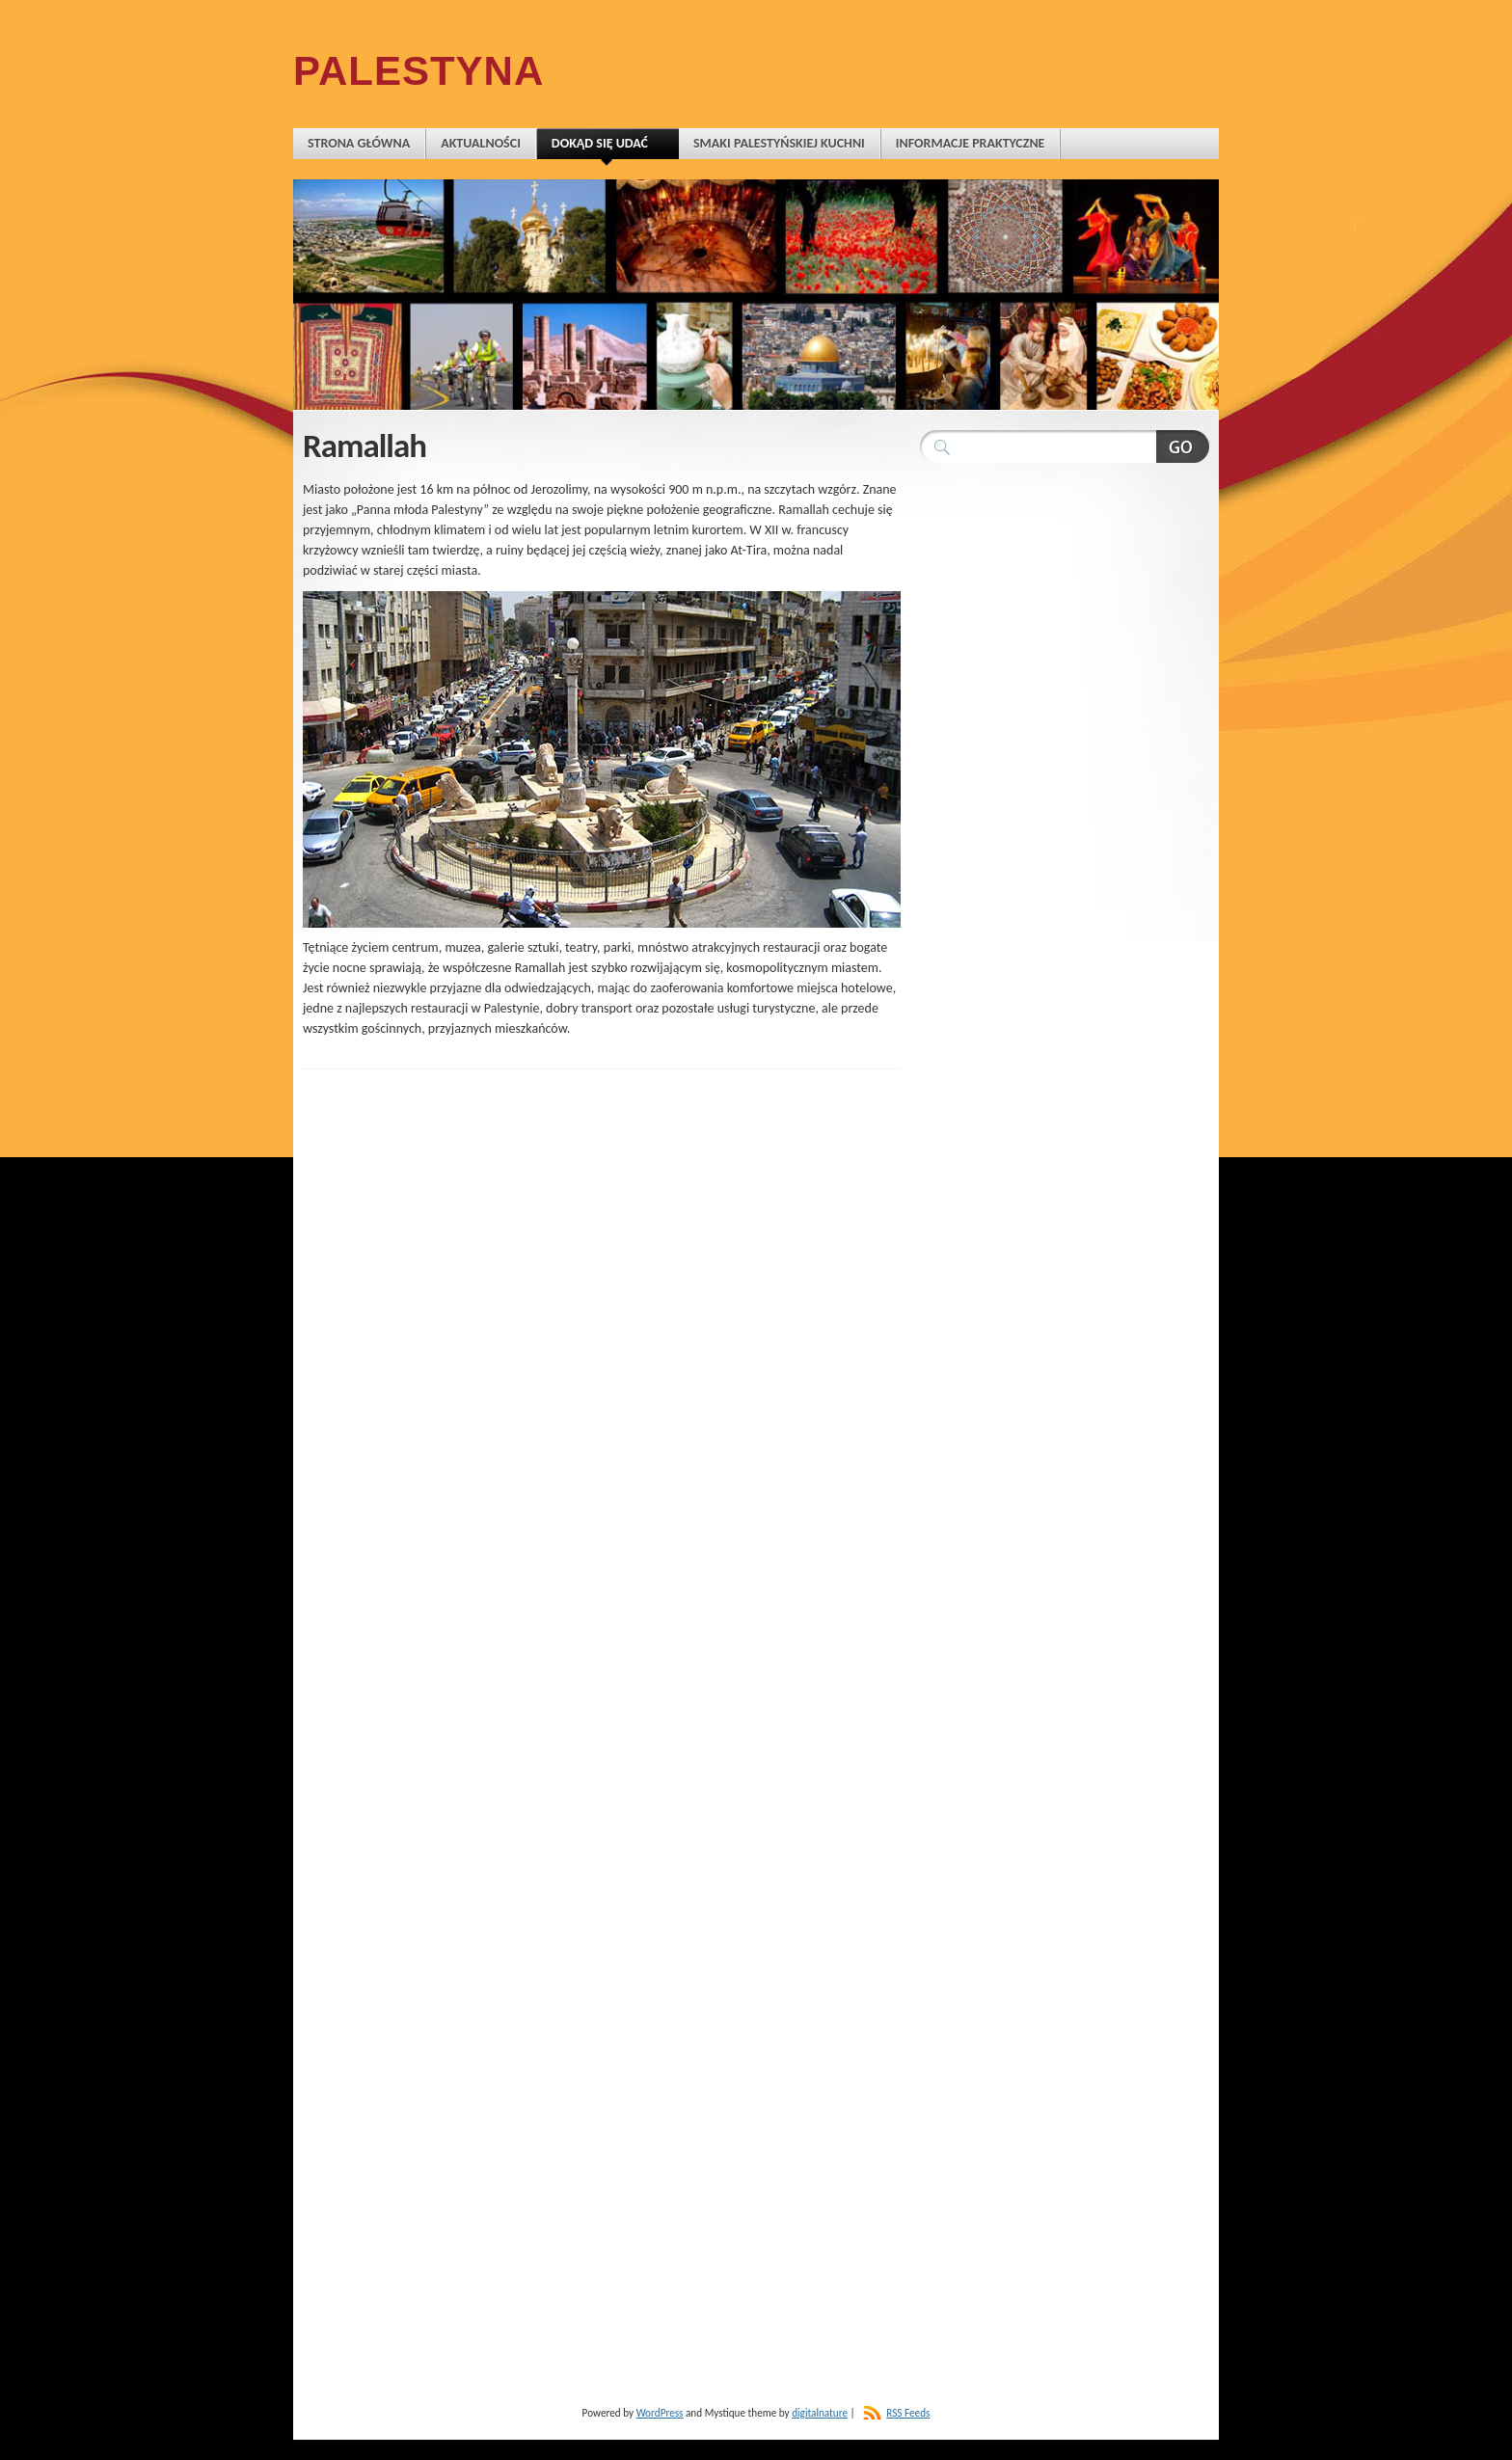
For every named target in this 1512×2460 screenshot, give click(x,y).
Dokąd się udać (607, 147)
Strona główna (359, 143)
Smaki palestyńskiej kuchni (779, 143)
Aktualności (481, 143)
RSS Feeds (908, 2412)
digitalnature (820, 2412)
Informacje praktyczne (970, 143)
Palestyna (418, 71)
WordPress (660, 2412)
